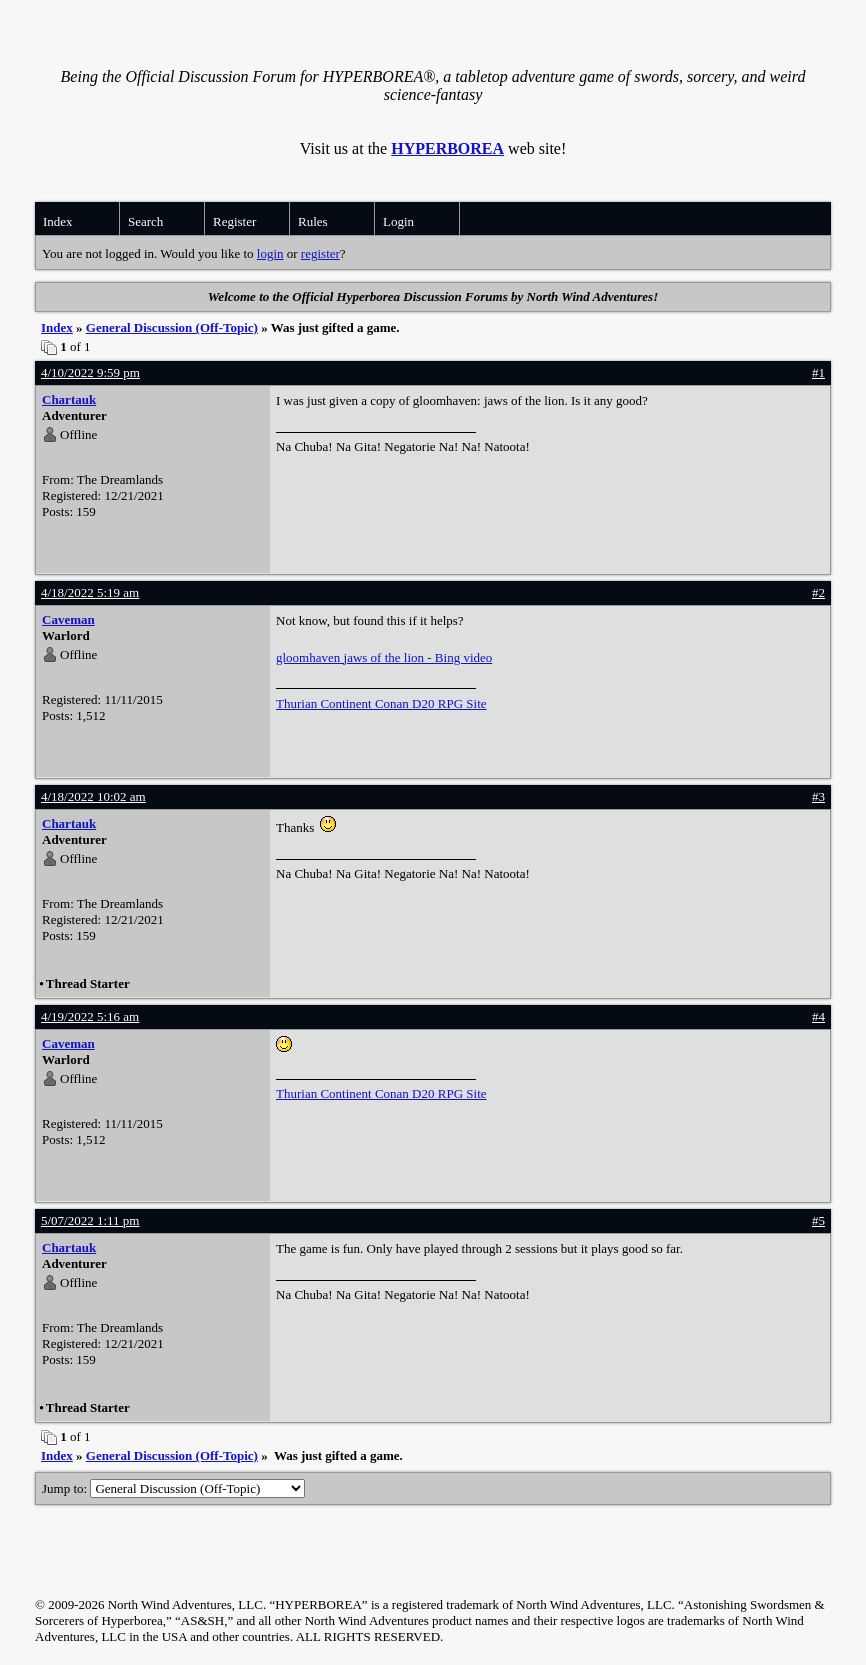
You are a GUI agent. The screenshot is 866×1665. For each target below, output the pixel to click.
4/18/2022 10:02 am (93, 796)
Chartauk (69, 399)
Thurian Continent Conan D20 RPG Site (381, 703)
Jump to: (173, 1488)
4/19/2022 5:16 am (90, 1016)
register (320, 253)
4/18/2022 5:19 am (90, 592)
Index (58, 221)
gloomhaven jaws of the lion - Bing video (384, 657)
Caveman (68, 619)
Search (145, 221)
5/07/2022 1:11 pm (90, 1220)
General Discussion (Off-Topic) (172, 327)
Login (398, 221)
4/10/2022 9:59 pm (90, 372)
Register (234, 221)
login (270, 253)
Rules (313, 221)
